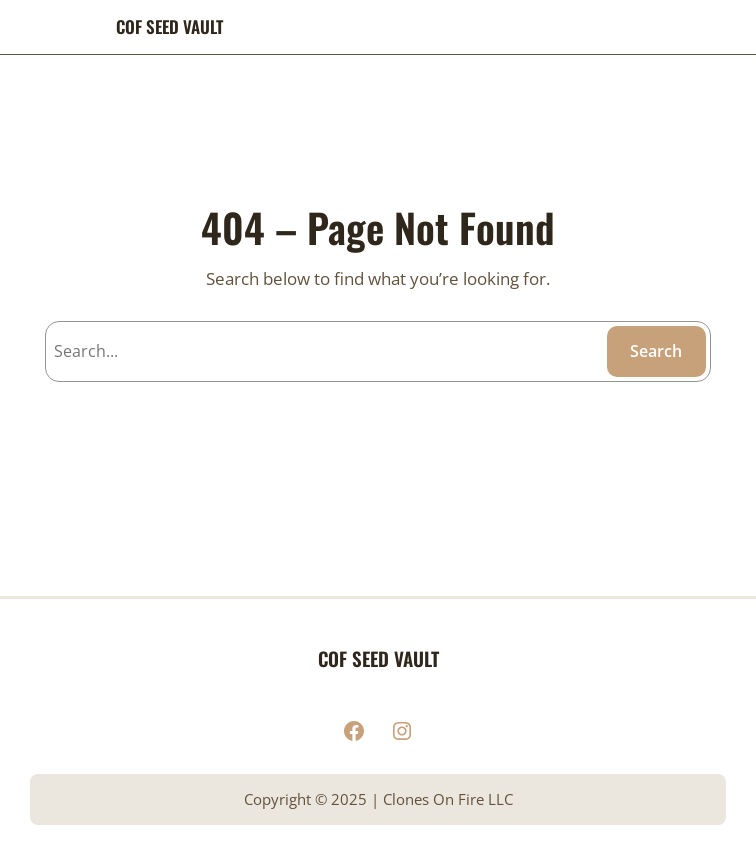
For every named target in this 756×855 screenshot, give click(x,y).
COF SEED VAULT (169, 26)
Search (656, 351)
